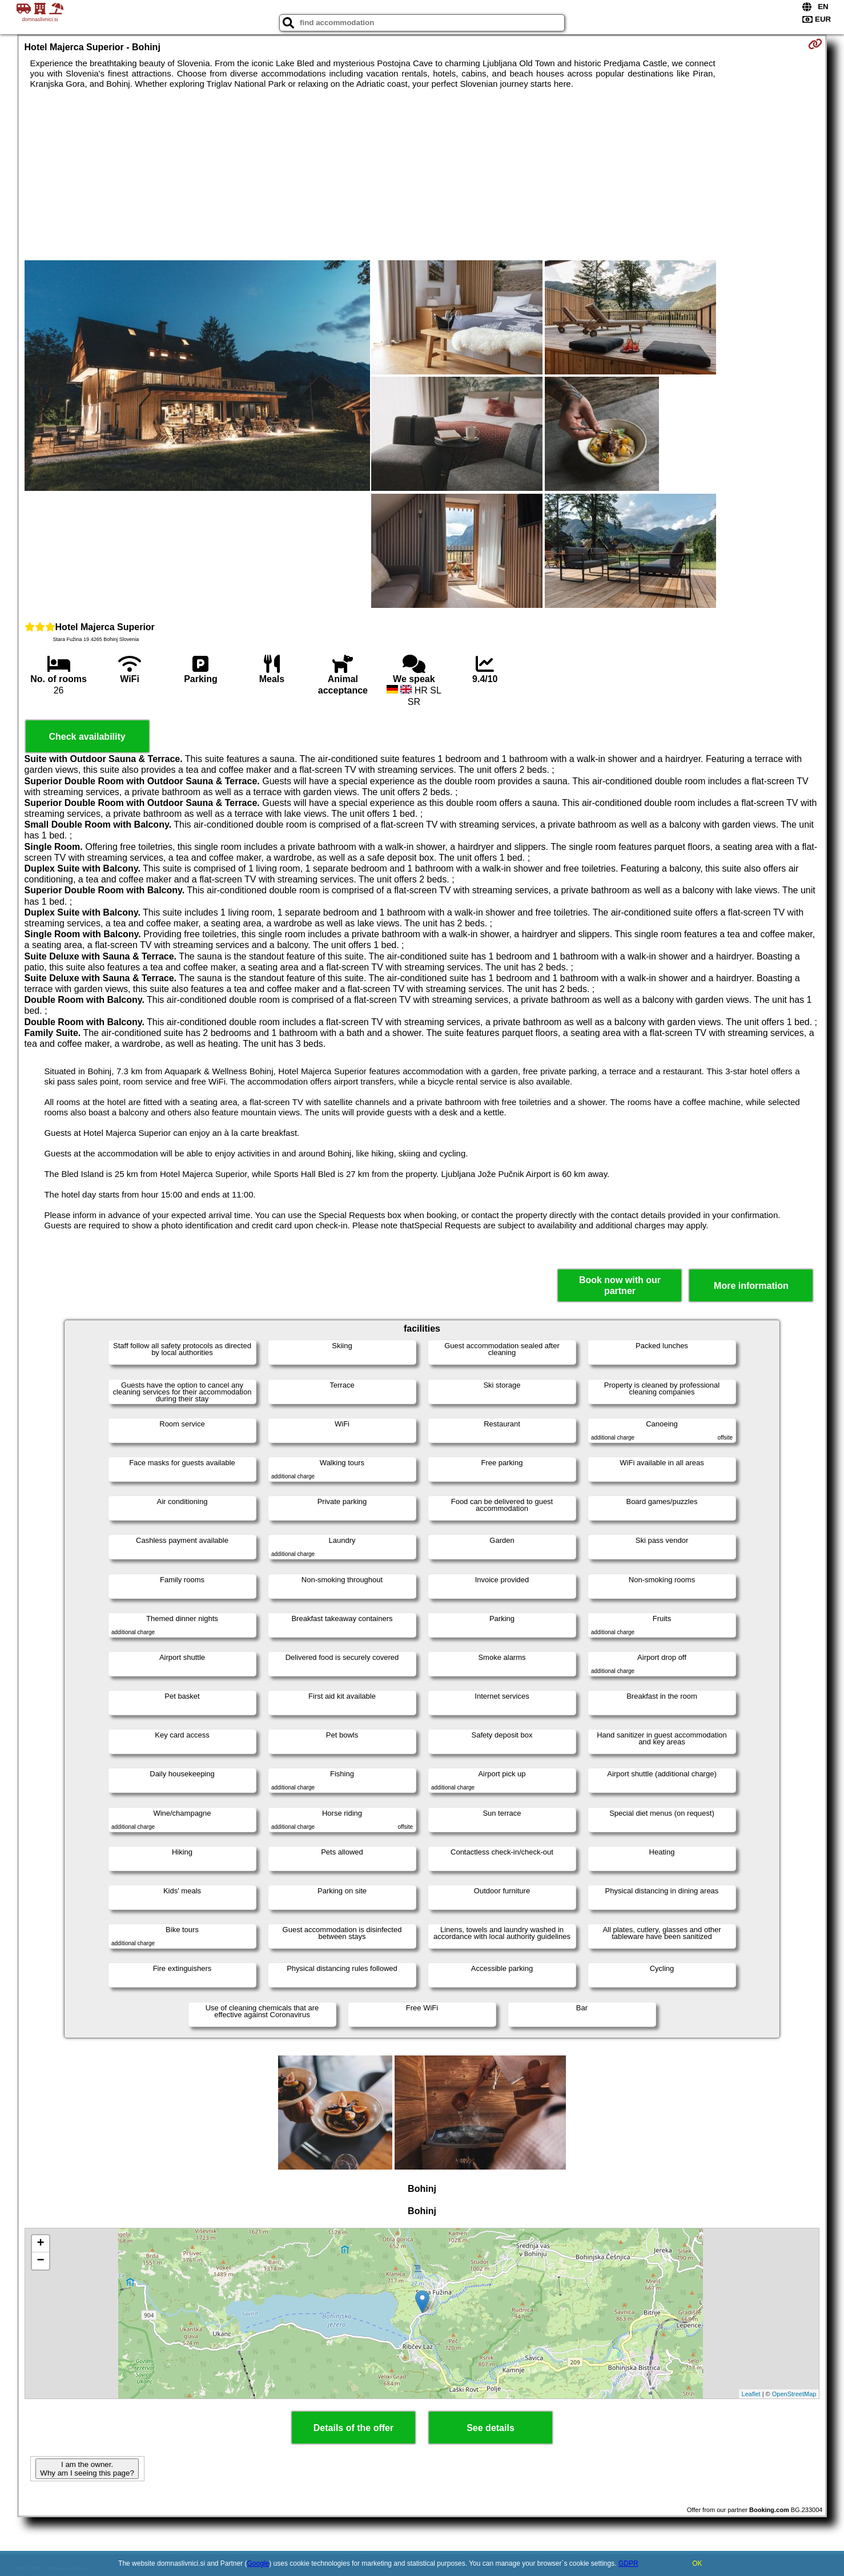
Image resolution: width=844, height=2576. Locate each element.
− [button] (40, 2260)
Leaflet (751, 2393)
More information (751, 1286)
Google (258, 2563)
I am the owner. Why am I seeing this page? (87, 2468)
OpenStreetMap (794, 2393)
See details (491, 2428)
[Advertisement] (422, 175)
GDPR (628, 2563)
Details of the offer (353, 2428)
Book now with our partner (620, 1285)
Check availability (87, 736)
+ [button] (40, 2243)
